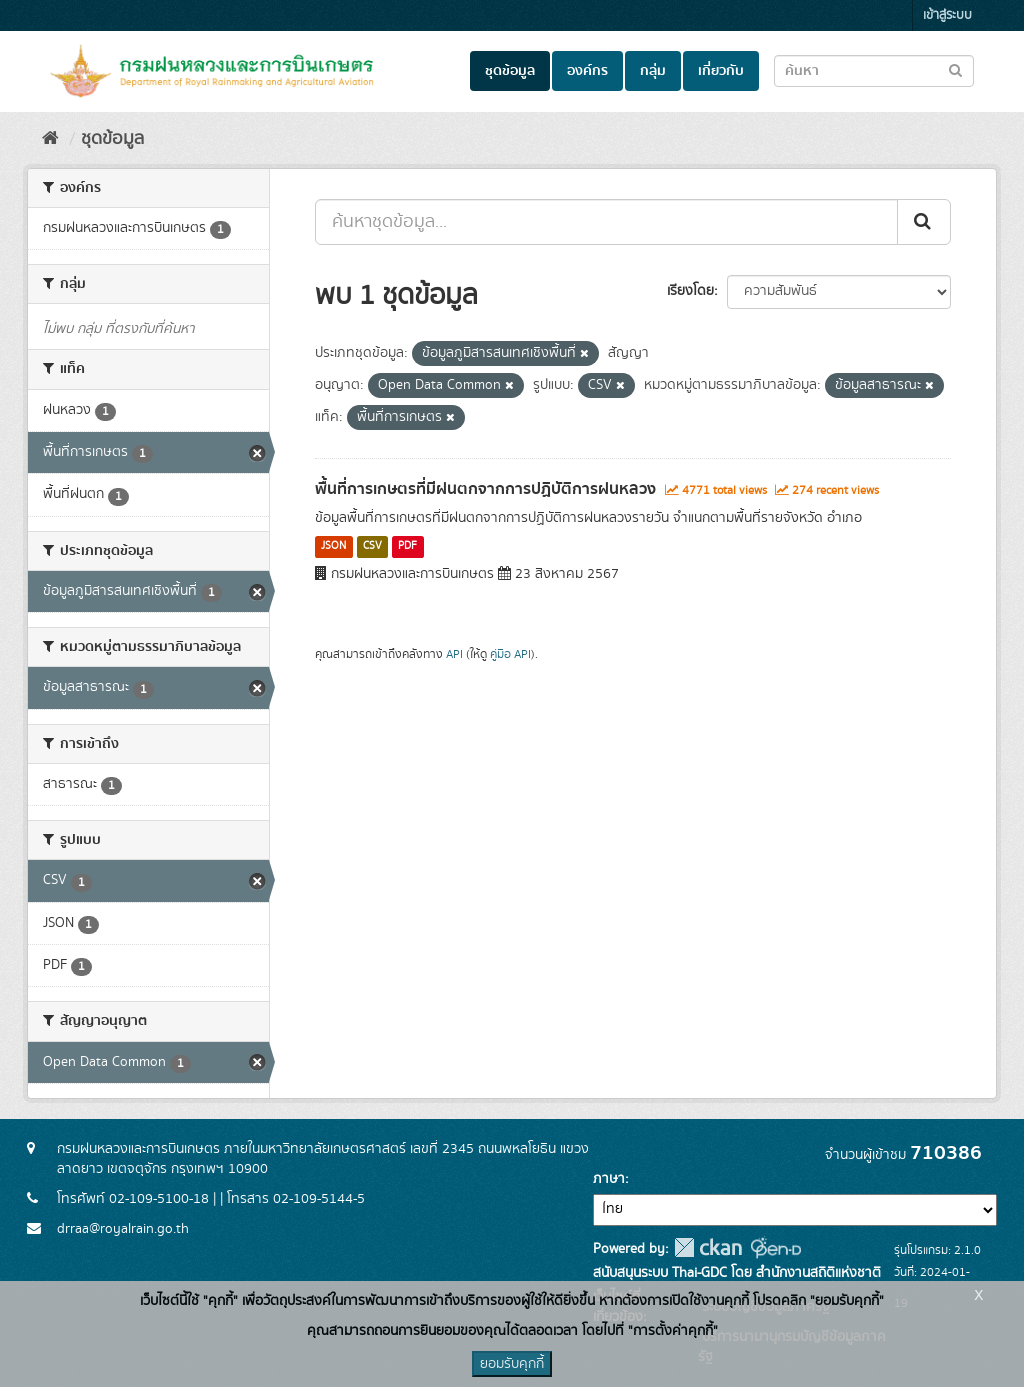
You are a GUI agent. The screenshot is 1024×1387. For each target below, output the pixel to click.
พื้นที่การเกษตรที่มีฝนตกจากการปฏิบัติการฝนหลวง (485, 489)
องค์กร (587, 71)
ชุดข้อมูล (510, 71)
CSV (372, 547)
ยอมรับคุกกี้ (512, 1364)
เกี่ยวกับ (721, 71)
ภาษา (609, 1179)
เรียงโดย (690, 291)
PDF (407, 547)
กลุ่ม (653, 71)
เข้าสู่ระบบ (947, 15)
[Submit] (924, 222)
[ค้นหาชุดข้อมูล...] (606, 222)
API (454, 654)
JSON (333, 547)
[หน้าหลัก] (50, 139)
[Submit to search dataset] (955, 69)
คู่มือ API (510, 654)
